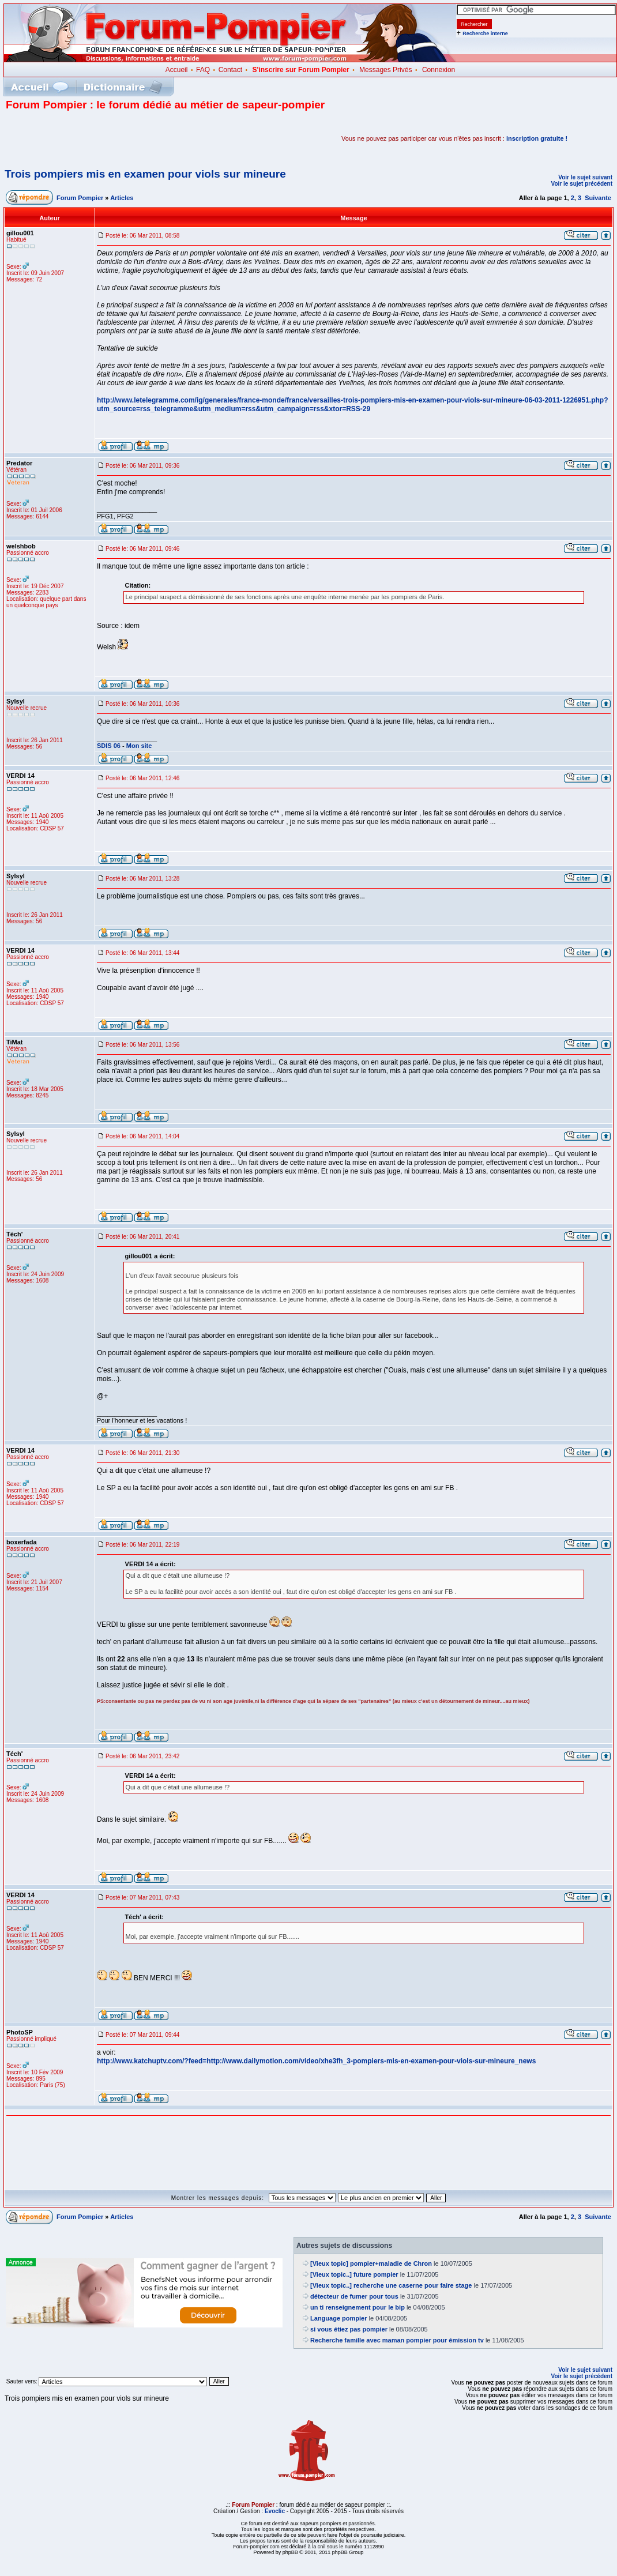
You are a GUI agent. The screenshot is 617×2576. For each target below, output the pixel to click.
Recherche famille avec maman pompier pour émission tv (397, 2340)
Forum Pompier (80, 197)
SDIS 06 (109, 745)
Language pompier (338, 2318)
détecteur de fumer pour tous (354, 2296)
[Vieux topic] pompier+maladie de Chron (371, 2263)
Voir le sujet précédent (581, 183)
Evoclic (275, 2511)
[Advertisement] (141, 138)
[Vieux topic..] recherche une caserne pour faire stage (391, 2285)
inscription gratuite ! (536, 138)
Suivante (598, 197)
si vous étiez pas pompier (348, 2329)
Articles (121, 197)
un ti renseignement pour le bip (357, 2307)
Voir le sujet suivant (585, 177)
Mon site (139, 745)
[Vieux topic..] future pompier (354, 2274)
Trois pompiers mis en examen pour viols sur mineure (145, 174)
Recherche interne (485, 33)
